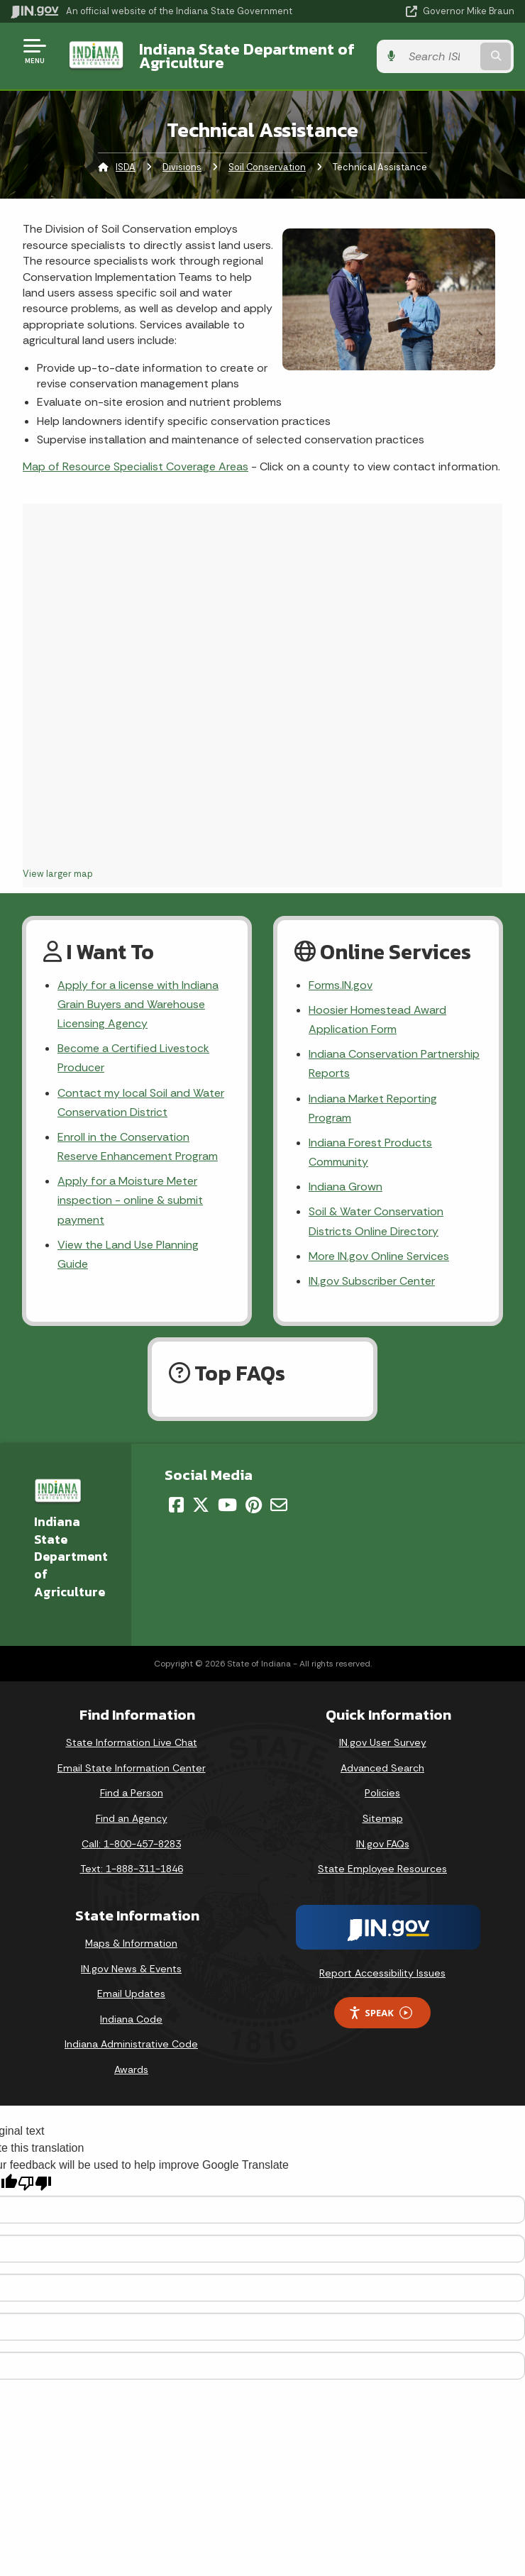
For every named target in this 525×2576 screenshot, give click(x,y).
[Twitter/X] (200, 1504)
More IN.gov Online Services (379, 1256)
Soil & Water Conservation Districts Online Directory (376, 1222)
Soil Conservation (267, 167)
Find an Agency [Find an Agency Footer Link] (131, 1818)
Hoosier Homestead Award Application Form (377, 1019)
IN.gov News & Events (131, 1968)
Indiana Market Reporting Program (373, 1108)
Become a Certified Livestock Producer (133, 1058)
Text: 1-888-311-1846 (131, 1868)
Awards (131, 2069)
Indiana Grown (345, 1186)
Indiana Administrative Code (131, 2044)
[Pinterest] (253, 1504)
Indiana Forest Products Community (370, 1152)
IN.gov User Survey (382, 1743)
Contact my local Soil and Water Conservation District (140, 1102)
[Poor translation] (35, 2184)
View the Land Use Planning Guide (128, 1254)
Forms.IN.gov (340, 985)
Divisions (181, 167)
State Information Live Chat (131, 1743)
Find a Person (131, 1793)
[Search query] (441, 56)
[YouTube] (227, 1504)
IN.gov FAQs (382, 1843)
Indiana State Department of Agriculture (246, 55)
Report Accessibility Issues (382, 1973)
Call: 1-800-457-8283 (131, 1843)
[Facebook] (176, 1504)
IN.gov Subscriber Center (372, 1280)
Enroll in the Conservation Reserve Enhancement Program (137, 1146)
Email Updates (131, 1993)
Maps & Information (131, 1943)
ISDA (126, 167)
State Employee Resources (382, 1868)
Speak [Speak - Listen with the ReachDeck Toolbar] (380, 2013)
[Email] (278, 1504)
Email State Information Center (131, 1768)
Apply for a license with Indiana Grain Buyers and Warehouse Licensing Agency (137, 1004)
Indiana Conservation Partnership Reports (394, 1063)
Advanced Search (382, 1768)
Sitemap (383, 1818)
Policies (382, 1793)
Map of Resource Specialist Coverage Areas (135, 466)
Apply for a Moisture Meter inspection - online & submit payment (130, 1200)
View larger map (58, 874)
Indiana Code (131, 2019)
